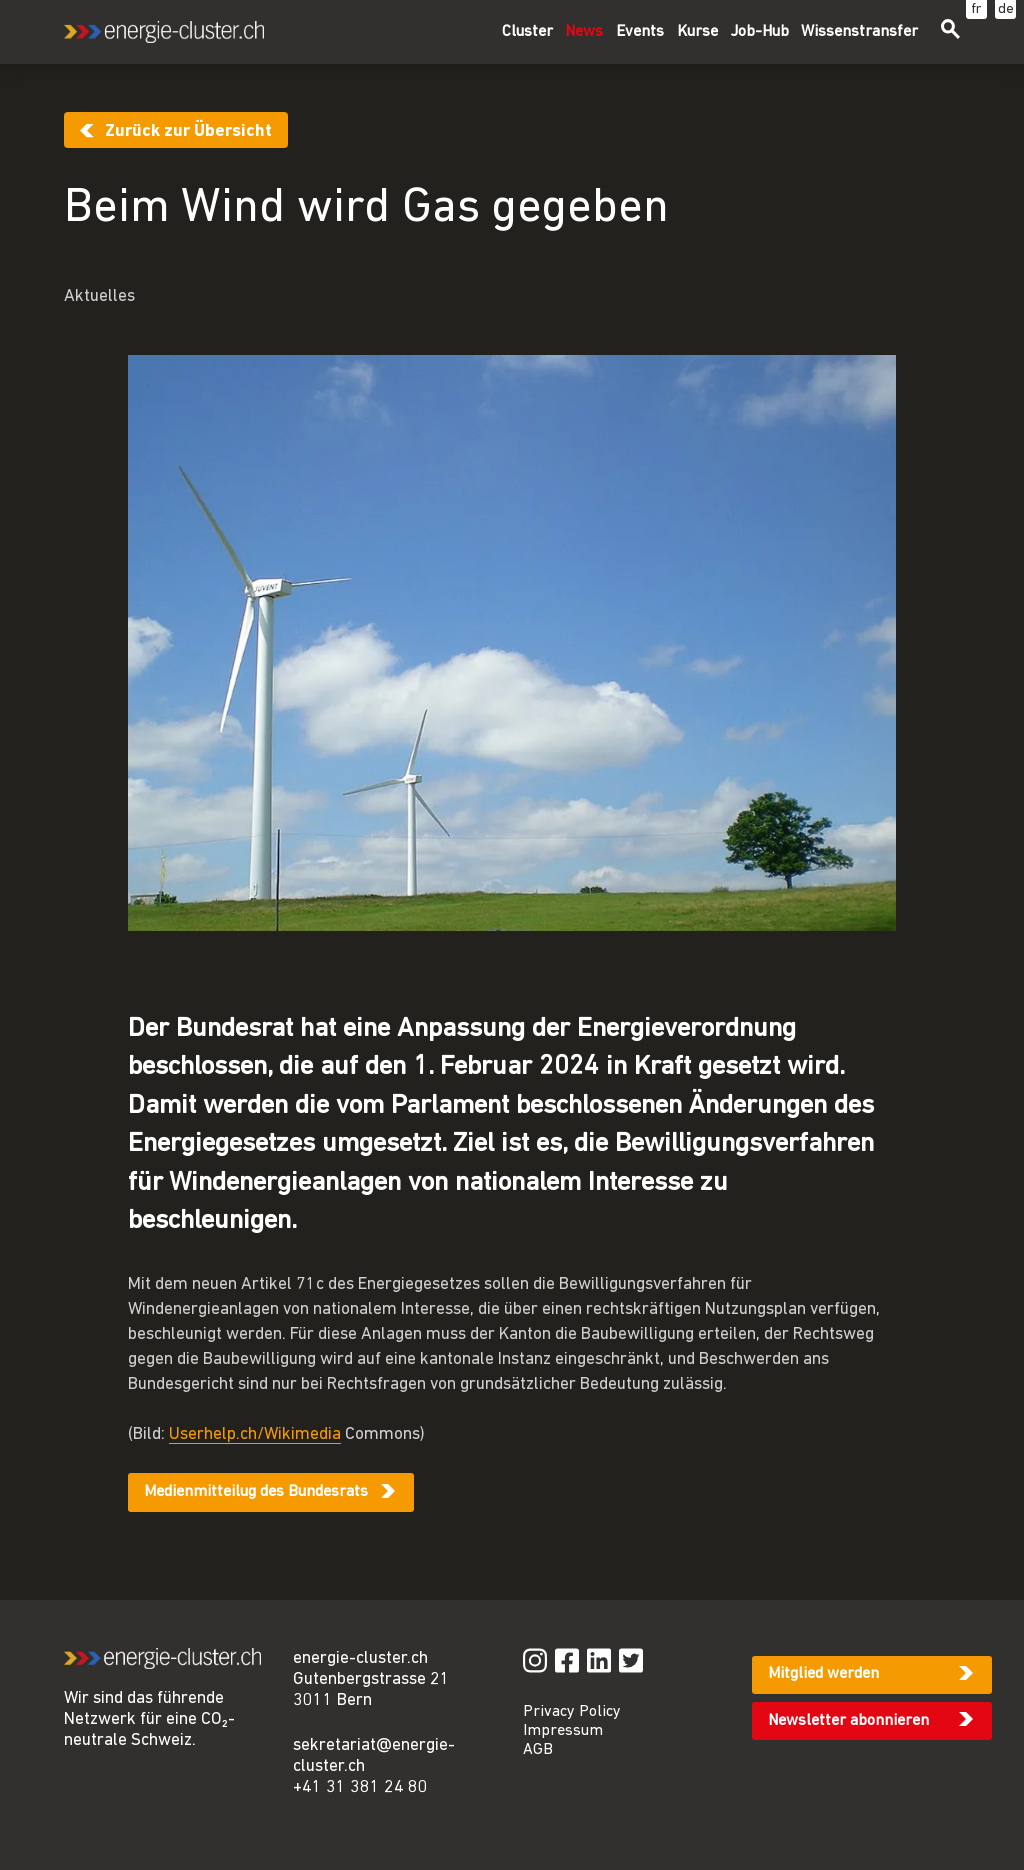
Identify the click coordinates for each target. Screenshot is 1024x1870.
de (1006, 9)
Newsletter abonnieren (848, 1721)
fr (976, 9)
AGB (538, 1750)
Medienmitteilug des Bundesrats (256, 1492)
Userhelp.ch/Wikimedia (255, 1434)
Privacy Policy (572, 1712)
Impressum (563, 1731)
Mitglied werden (823, 1674)
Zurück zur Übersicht (188, 131)
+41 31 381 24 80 (360, 1787)
